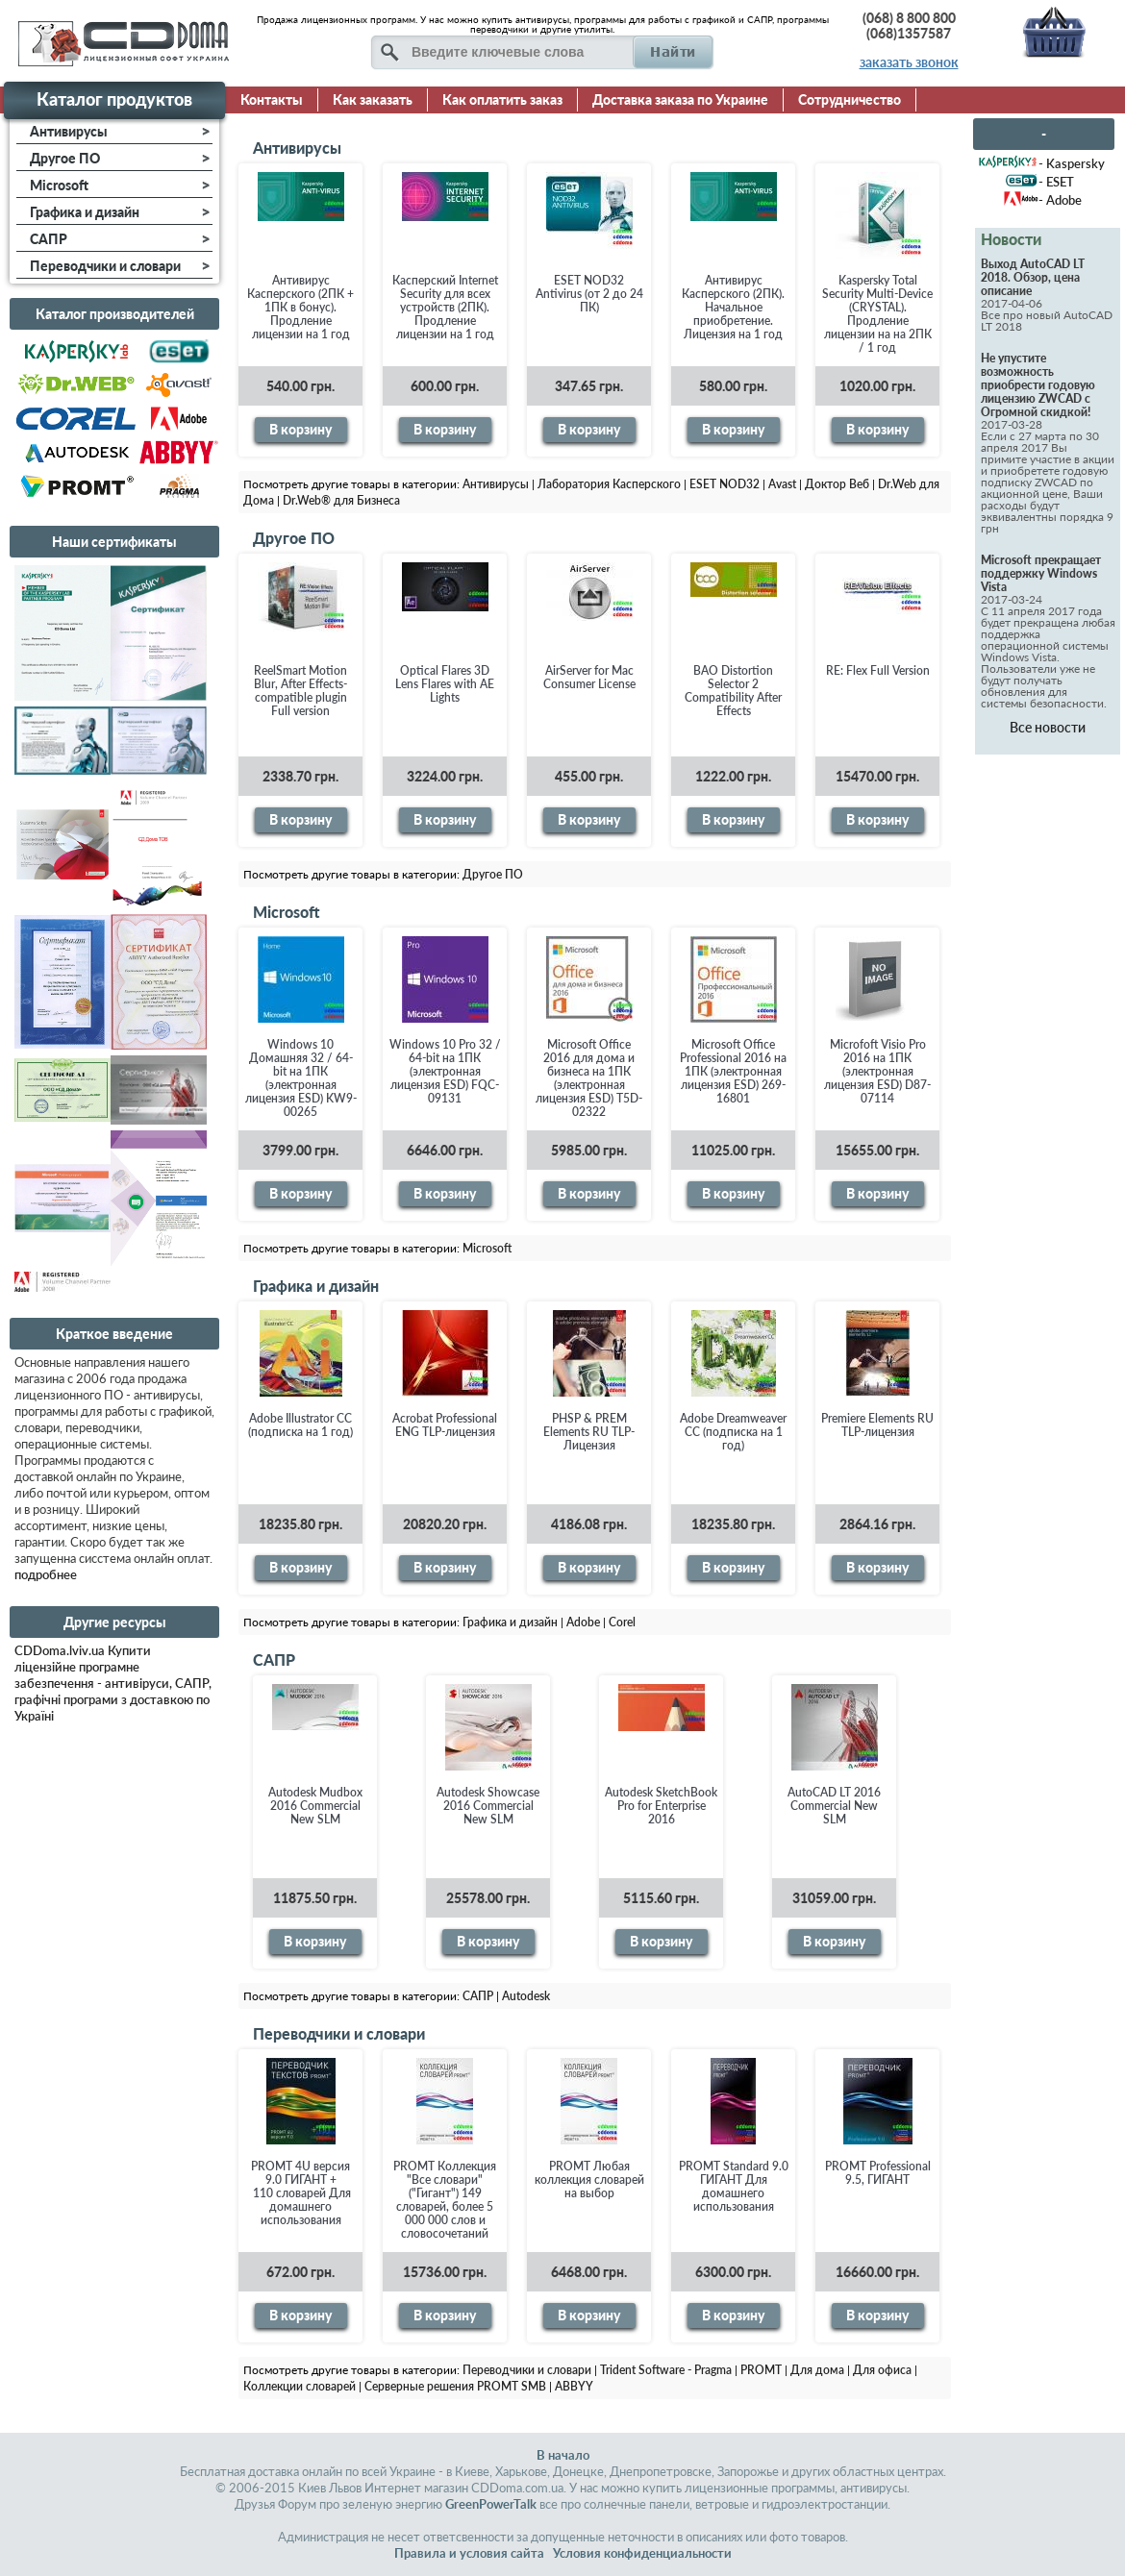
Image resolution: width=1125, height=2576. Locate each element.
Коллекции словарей (299, 2386)
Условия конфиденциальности (642, 2553)
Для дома (817, 2370)
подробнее (45, 1574)
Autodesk (526, 1996)
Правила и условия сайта (469, 2553)
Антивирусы (297, 147)
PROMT (761, 2370)
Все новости (1048, 727)
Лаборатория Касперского (609, 484)
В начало (563, 2455)
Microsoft (286, 912)
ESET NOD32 (724, 484)
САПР (274, 1659)
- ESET (1056, 181)
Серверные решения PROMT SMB (455, 2386)
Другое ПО (294, 538)
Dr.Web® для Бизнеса (341, 500)
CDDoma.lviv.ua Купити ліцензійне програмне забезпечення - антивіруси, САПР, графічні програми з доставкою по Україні (113, 1683)
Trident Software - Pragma (666, 2370)
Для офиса (882, 2370)
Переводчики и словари (339, 2033)
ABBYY (574, 2386)
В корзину (300, 429)
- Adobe (1060, 200)
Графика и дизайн (316, 1285)
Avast (782, 484)
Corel (622, 1622)
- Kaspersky (1071, 163)
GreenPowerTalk (491, 2504)
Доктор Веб (837, 484)
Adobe (583, 1622)
